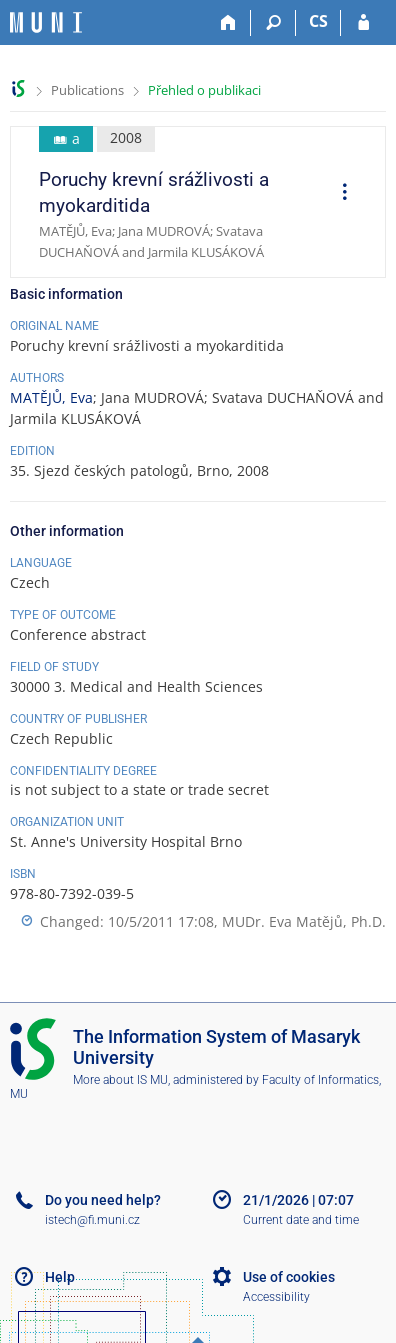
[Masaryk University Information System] (46, 22)
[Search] (273, 23)
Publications (87, 90)
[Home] (228, 23)
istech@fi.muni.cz (92, 1220)
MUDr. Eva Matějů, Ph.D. (304, 921)
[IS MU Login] (363, 23)
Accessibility (276, 1297)
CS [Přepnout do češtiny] (318, 21)
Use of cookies (289, 1277)
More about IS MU (120, 1080)
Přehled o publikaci (204, 90)
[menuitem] (338, 194)
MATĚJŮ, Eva (51, 397)
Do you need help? (103, 1200)
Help (60, 1277)
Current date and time (301, 1220)
